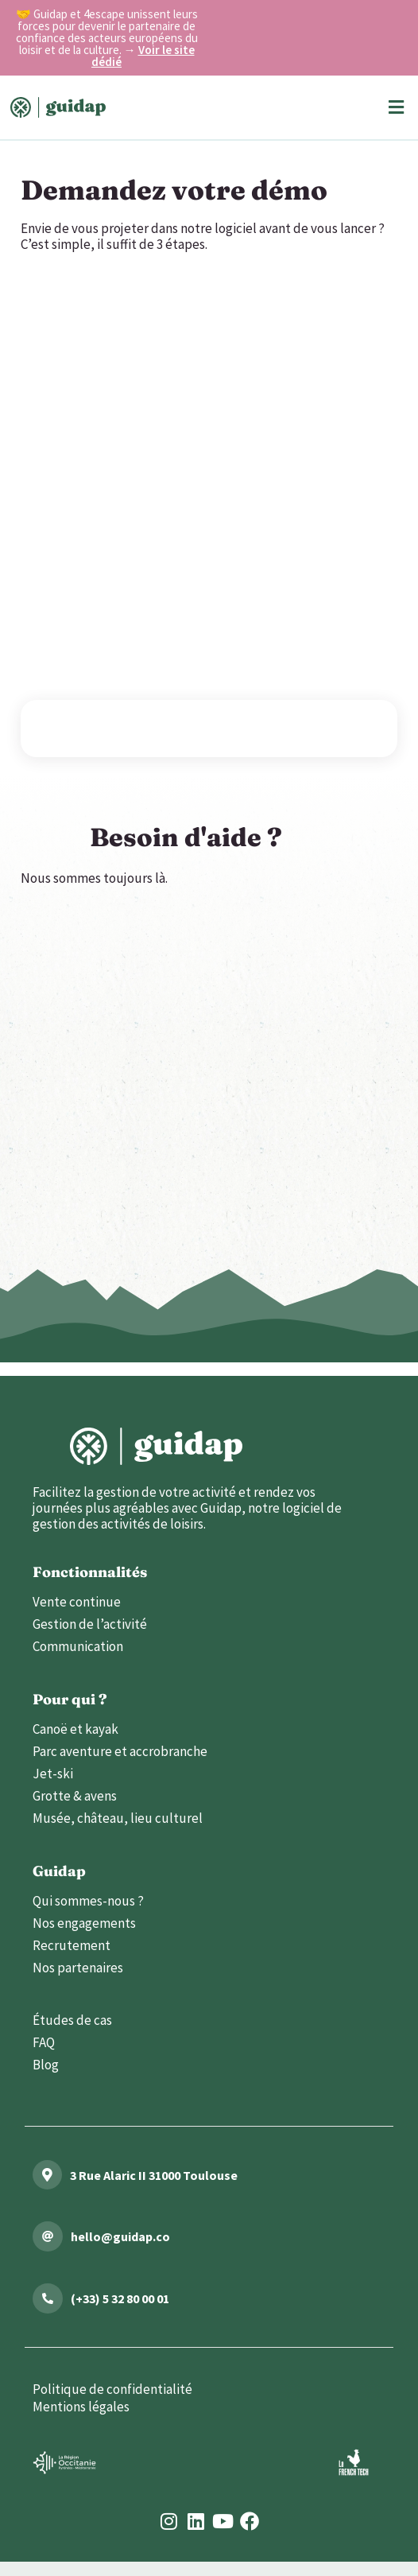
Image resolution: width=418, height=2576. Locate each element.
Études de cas (72, 2020)
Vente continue (77, 1601)
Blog (46, 2064)
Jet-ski (53, 1773)
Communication (78, 1646)
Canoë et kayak (75, 1729)
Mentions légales (81, 2406)
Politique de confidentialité (112, 2389)
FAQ (44, 2042)
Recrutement (71, 1945)
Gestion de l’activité (90, 1624)
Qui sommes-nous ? (88, 1901)
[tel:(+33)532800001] (48, 2298)
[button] (396, 108)
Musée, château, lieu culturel (118, 1818)
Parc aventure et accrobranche (120, 1751)
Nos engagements (84, 1923)
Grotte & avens (75, 1796)
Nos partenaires (78, 1967)
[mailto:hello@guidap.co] (48, 2236)
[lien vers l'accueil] (156, 1446)
